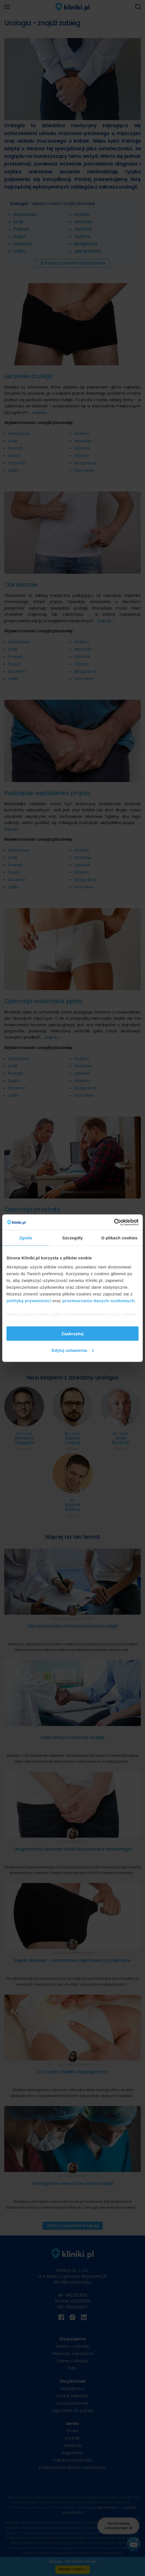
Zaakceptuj (72, 1333)
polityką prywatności (28, 1300)
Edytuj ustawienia (72, 1350)
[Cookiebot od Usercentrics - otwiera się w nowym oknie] (114, 1222)
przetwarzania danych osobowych (98, 1300)
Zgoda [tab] (25, 1237)
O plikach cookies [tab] (119, 1237)
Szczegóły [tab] (72, 1237)
